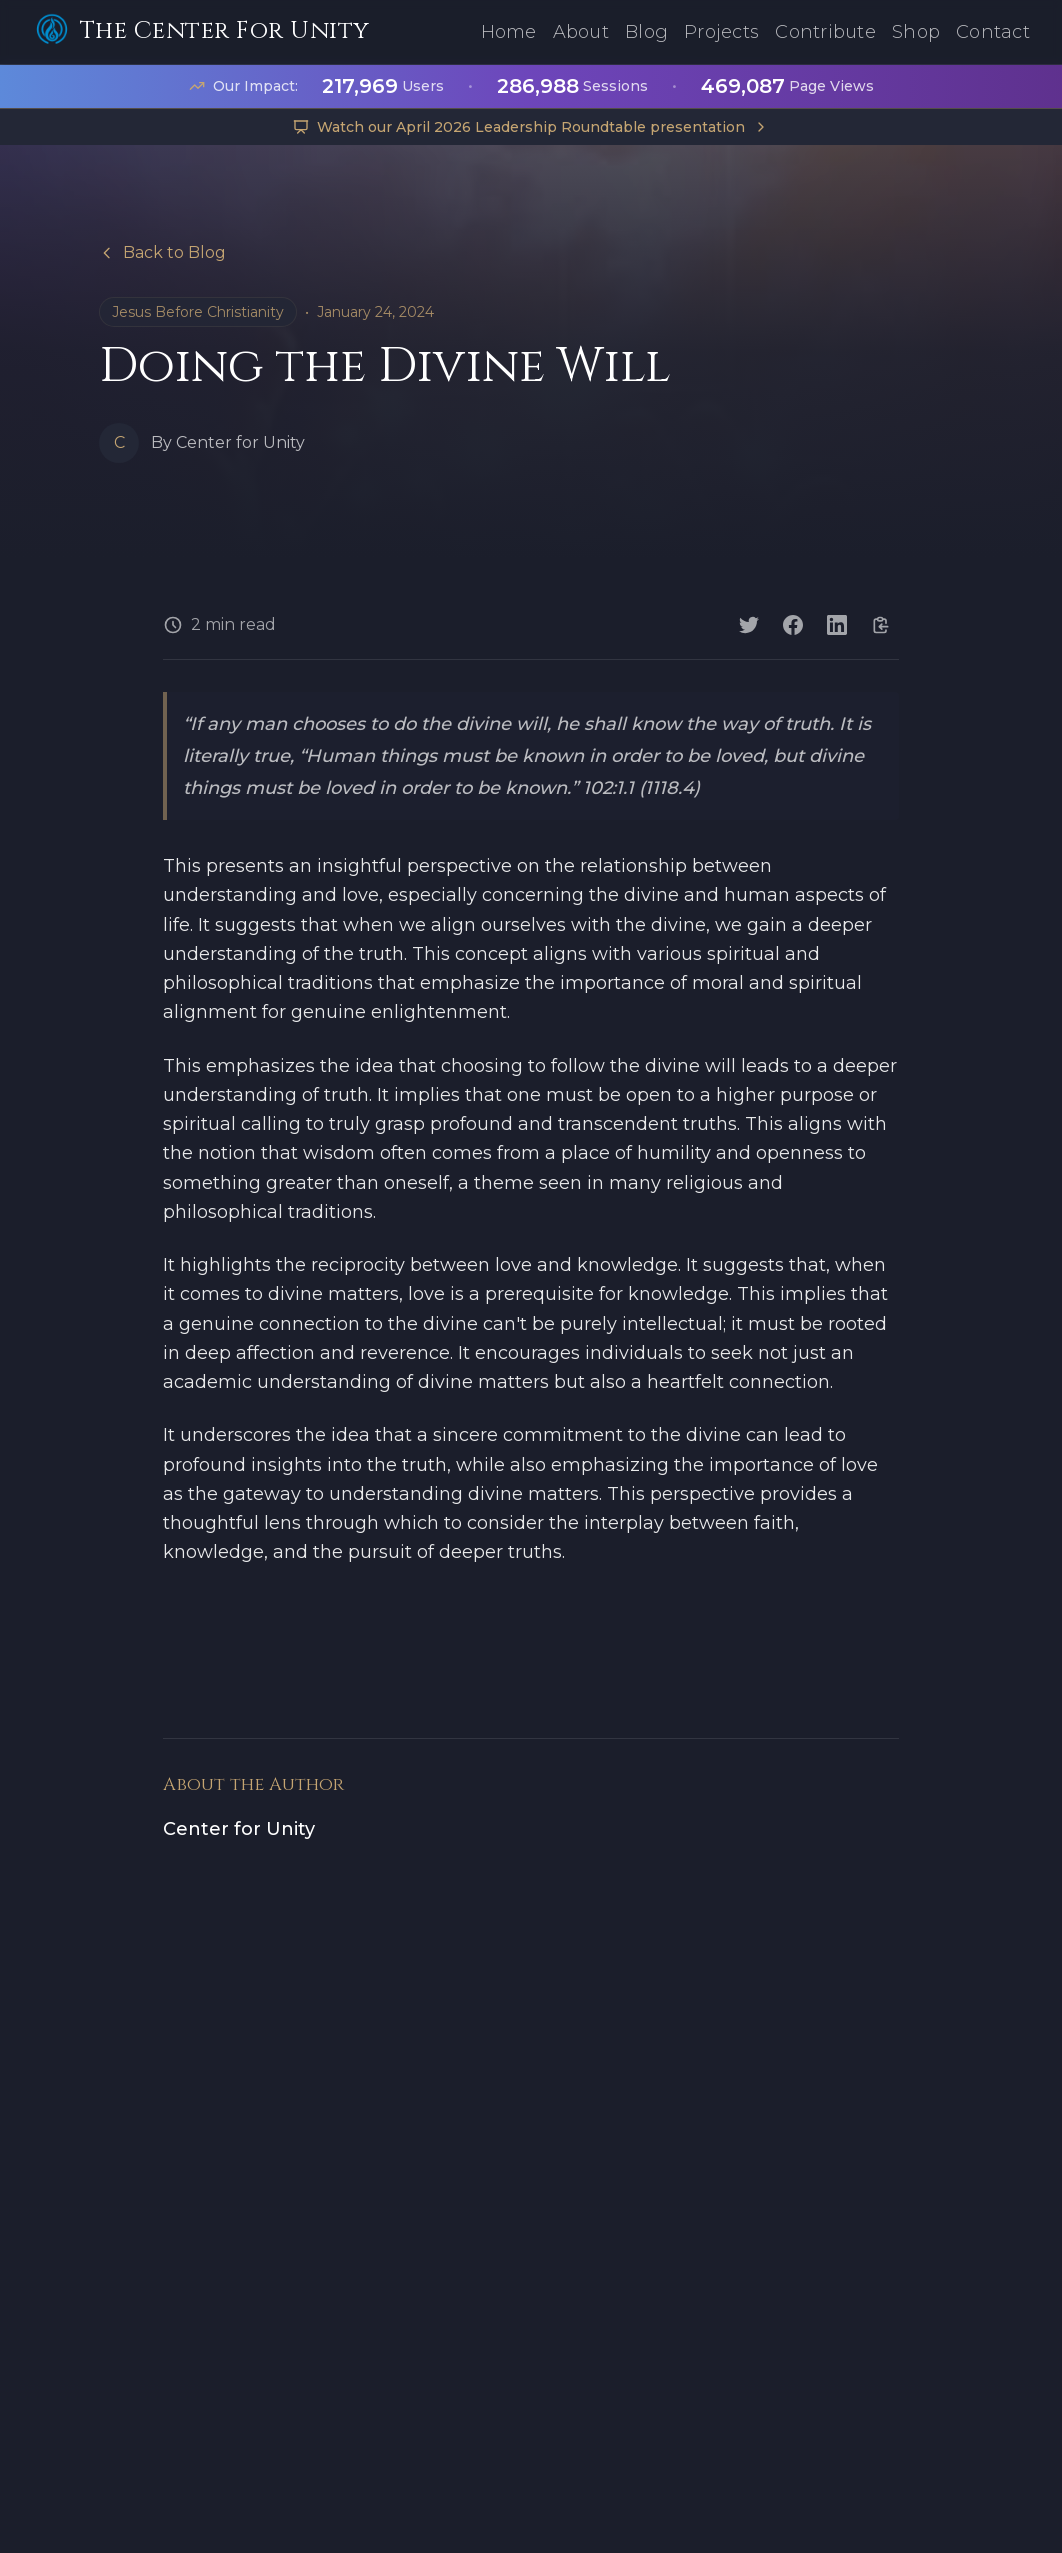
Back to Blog (162, 252)
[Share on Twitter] (749, 625)
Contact (993, 32)
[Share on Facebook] (793, 625)
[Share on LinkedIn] (837, 625)
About (581, 32)
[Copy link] (881, 625)
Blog (646, 32)
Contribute (825, 32)
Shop (916, 32)
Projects (721, 32)
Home (509, 32)
